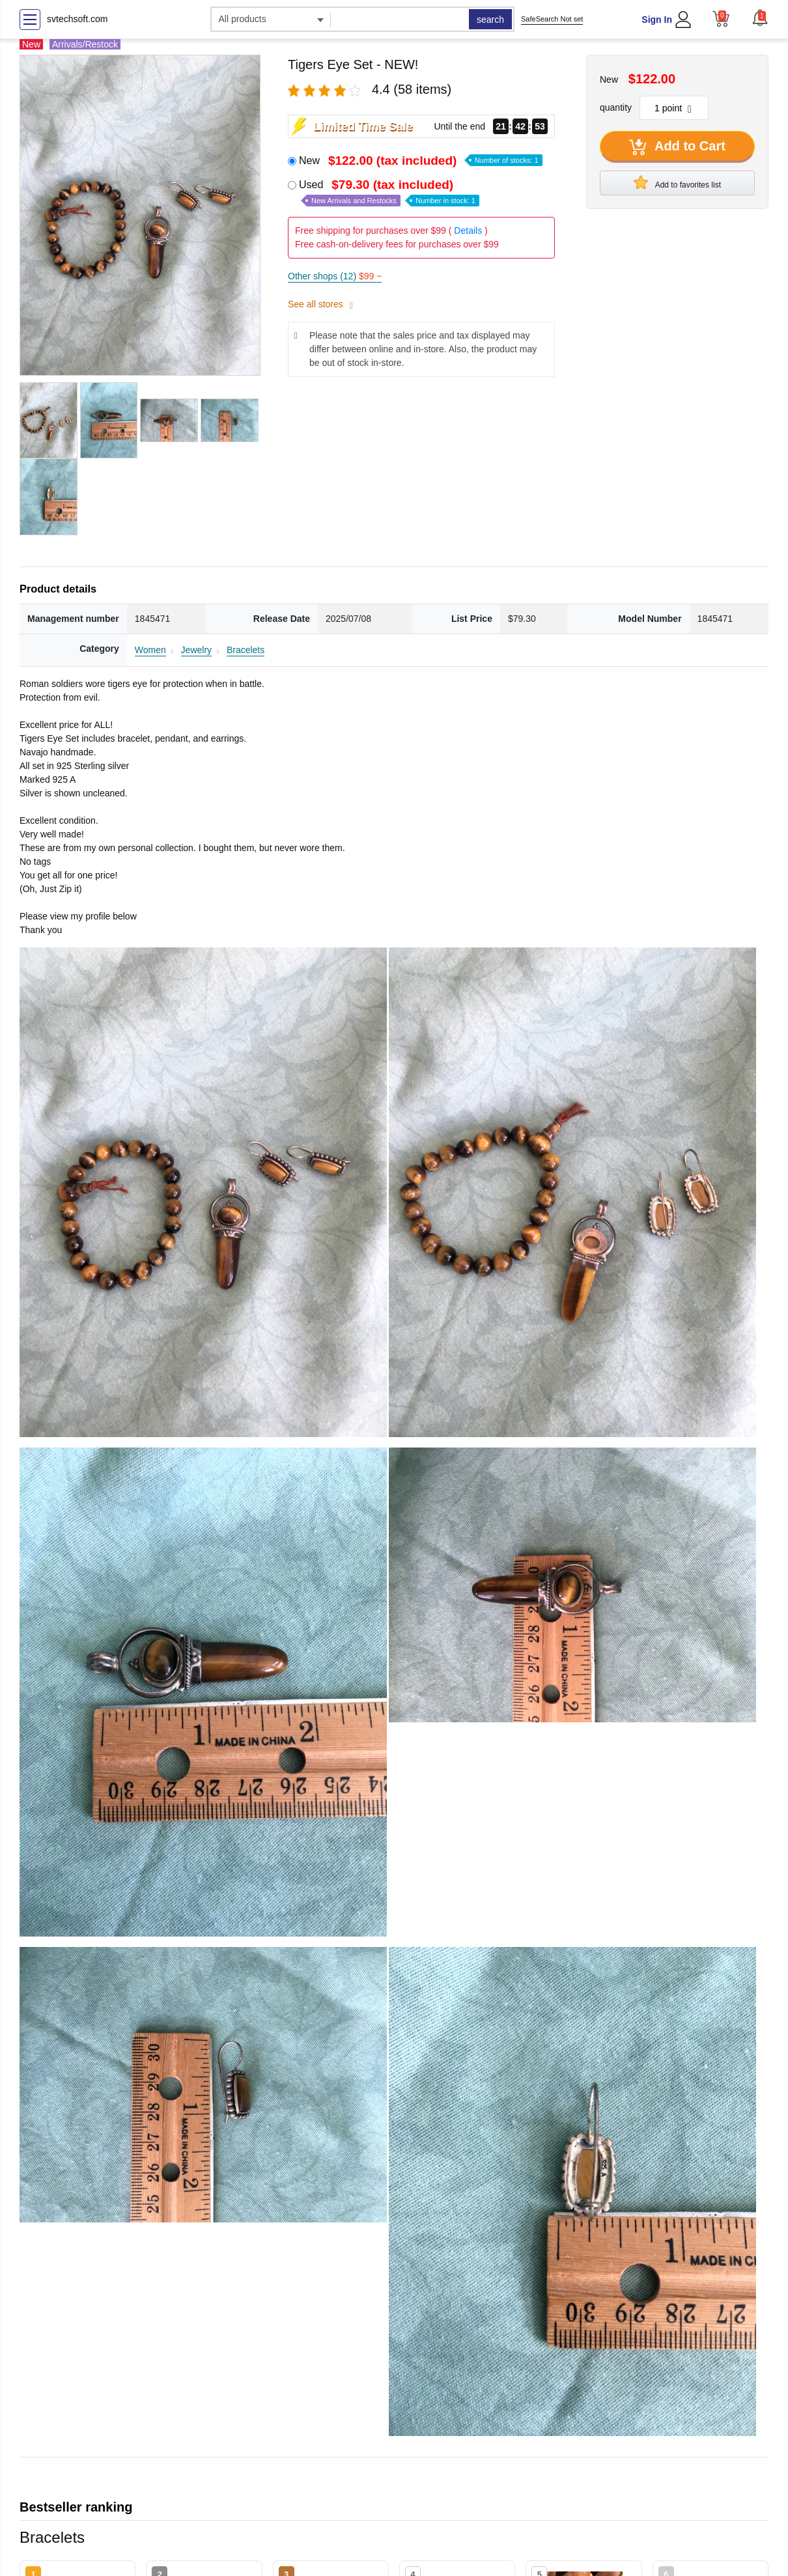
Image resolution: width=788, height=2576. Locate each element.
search (490, 19)
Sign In (656, 19)
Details (468, 230)
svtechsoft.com (77, 19)
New (420, 160)
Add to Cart (677, 147)
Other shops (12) (335, 276)
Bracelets (245, 650)
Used (389, 192)
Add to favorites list (677, 182)
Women (150, 650)
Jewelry (196, 650)
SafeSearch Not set (552, 19)
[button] (760, 17)
